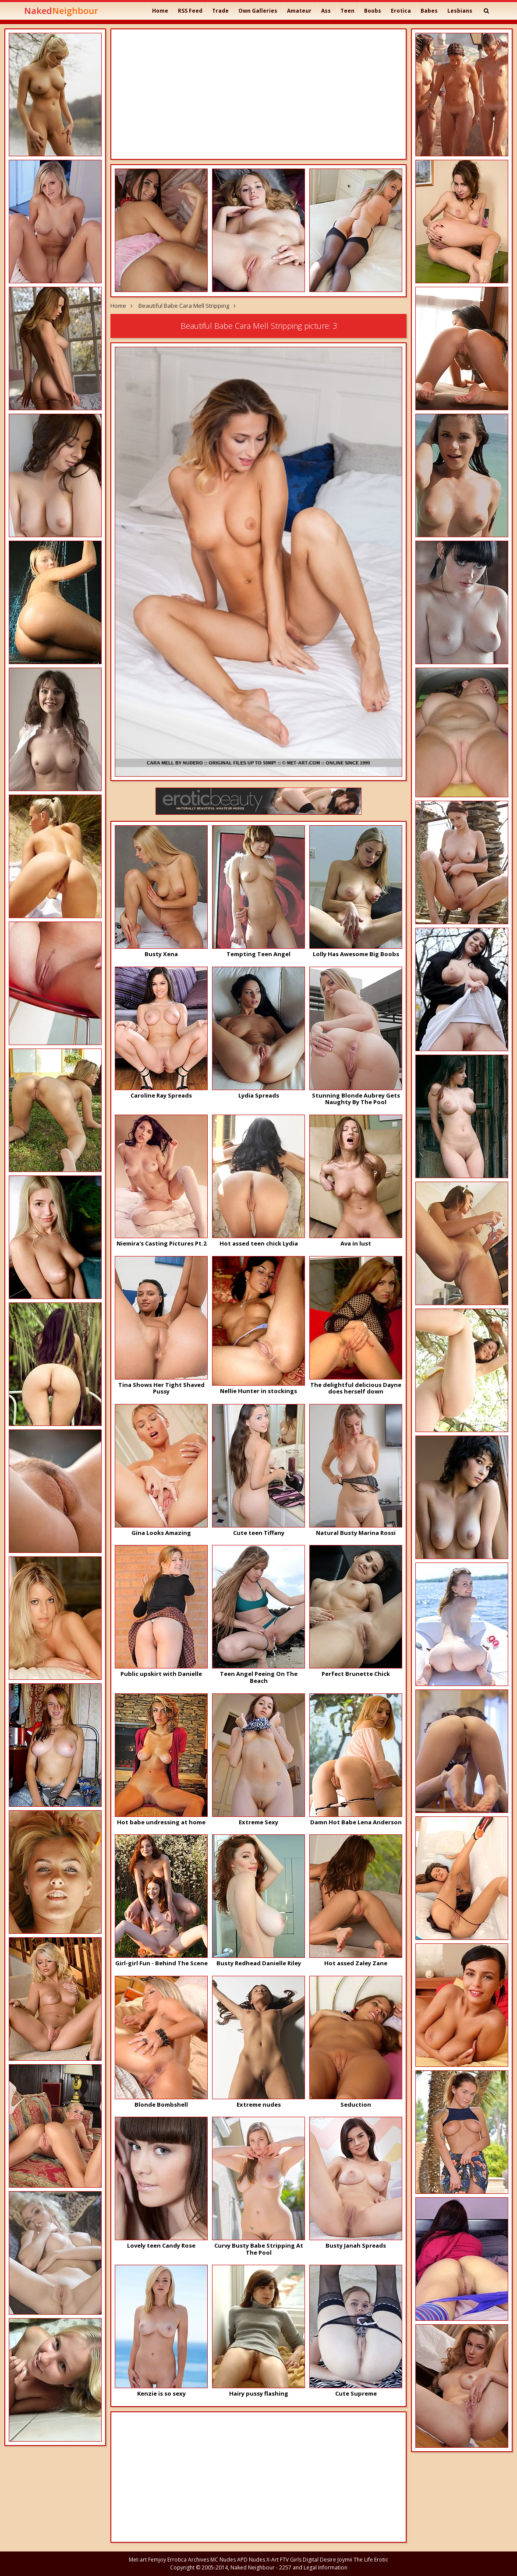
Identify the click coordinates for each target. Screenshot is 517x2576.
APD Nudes (251, 2559)
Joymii (344, 2559)
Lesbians (459, 10)
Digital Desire (319, 2559)
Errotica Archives (188, 2559)
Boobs (372, 10)
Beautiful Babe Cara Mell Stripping (183, 306)
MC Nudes (223, 2559)
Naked (61, 11)
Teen (347, 10)
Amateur (299, 10)
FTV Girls (290, 2559)
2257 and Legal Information (313, 2567)
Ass (326, 10)
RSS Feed (190, 10)
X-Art (272, 2559)
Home (160, 10)
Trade (220, 10)
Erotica (401, 10)
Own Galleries (257, 10)
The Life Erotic (371, 2559)
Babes (429, 10)
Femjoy (157, 2559)
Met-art (138, 2559)
